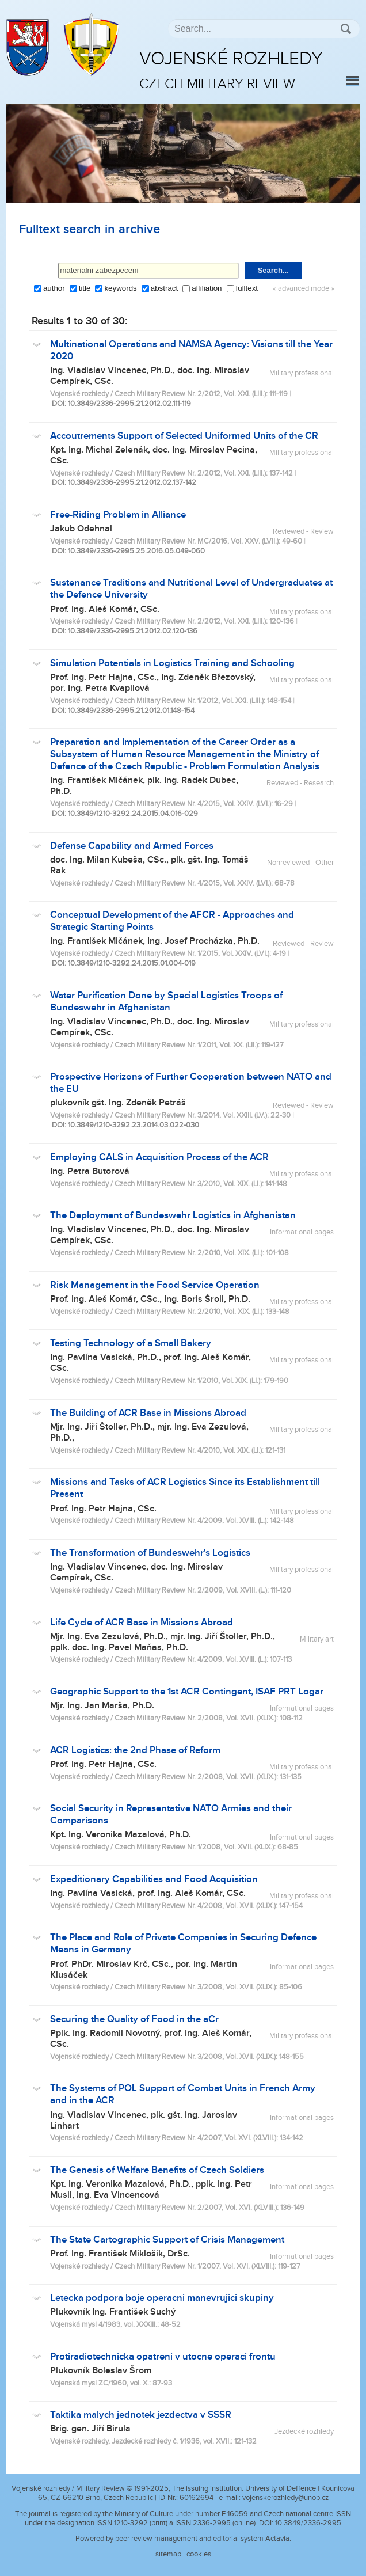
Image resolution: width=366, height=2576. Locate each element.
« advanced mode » (303, 288)
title (85, 288)
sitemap (168, 2554)
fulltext (247, 288)
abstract (164, 288)
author (54, 288)
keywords (120, 288)
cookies (198, 2554)
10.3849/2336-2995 (308, 2523)
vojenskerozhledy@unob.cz (285, 2497)
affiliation (207, 288)
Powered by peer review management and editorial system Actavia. (183, 2538)
